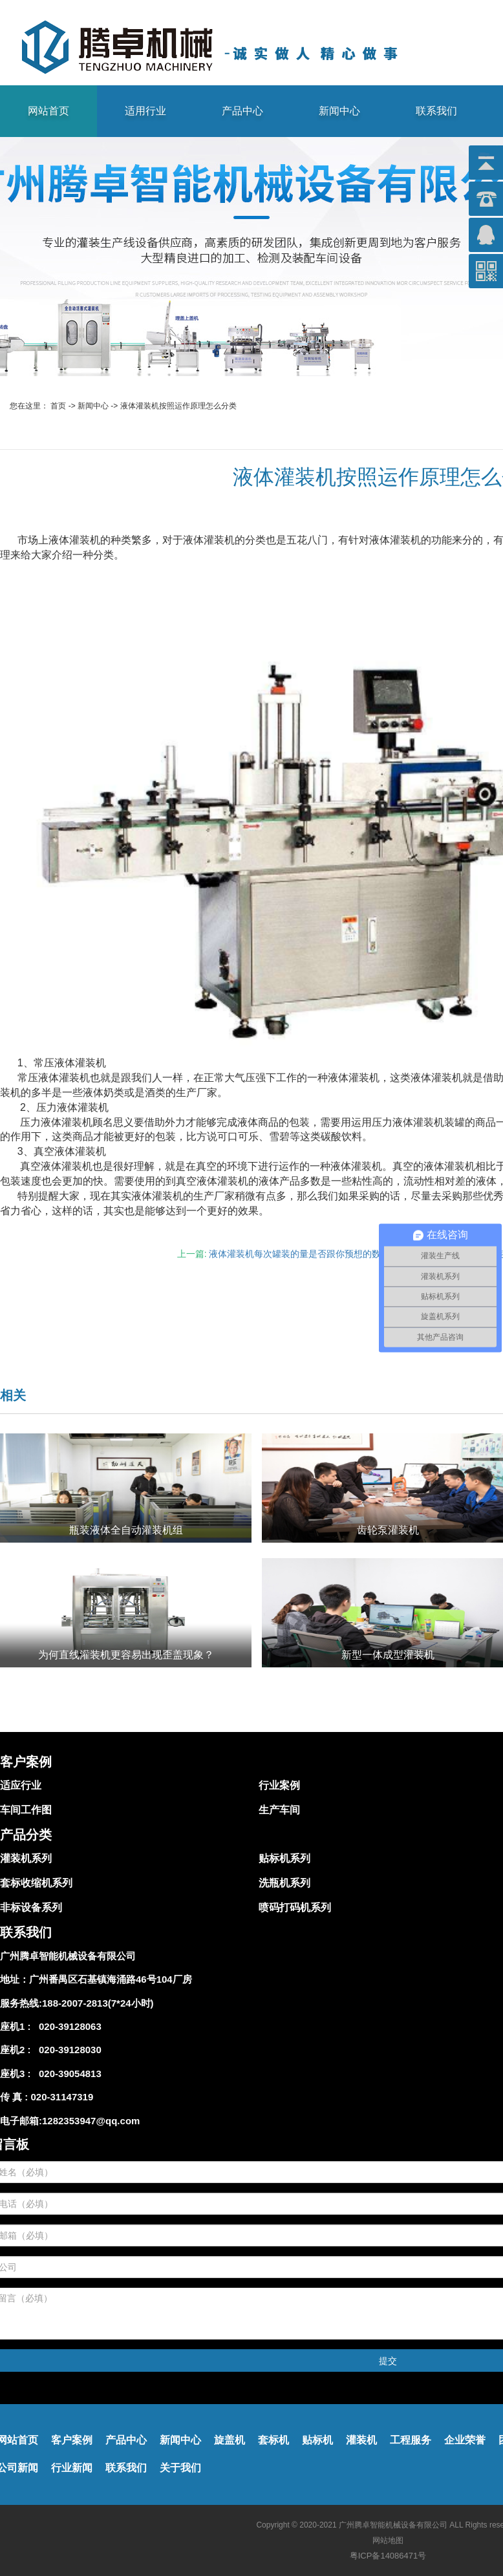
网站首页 (48, 110)
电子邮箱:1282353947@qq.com (70, 2120)
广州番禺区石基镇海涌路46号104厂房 (110, 1979)
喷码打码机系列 (295, 1907)
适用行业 (145, 110)
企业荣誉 (465, 2439)
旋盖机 (229, 2439)
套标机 (273, 2439)
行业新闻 (71, 2467)
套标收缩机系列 (36, 1882)
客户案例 (71, 2439)
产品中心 (242, 110)
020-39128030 (68, 2049)
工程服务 (410, 2439)
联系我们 (436, 110)
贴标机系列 (284, 1858)
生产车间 (279, 1809)
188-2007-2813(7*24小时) (98, 2003)
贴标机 (317, 2439)
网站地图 (387, 2540)
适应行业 (20, 1785)
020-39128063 (68, 2026)
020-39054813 (68, 2073)
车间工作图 (26, 1809)
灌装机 (361, 2439)
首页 (58, 405)
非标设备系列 (31, 1907)
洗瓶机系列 (284, 1882)
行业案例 (279, 1785)
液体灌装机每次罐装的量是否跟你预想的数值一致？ (313, 1254)
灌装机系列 (26, 1858)
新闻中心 (339, 110)
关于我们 (180, 2467)
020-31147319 (62, 2096)
